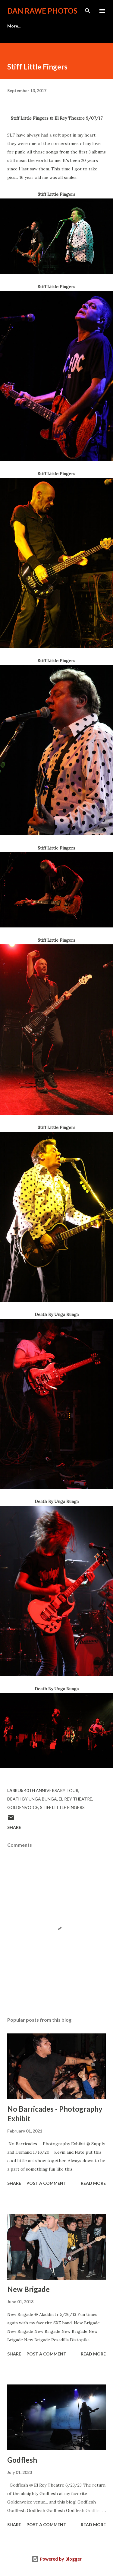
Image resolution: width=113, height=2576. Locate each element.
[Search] (87, 11)
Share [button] (14, 1827)
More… (14, 25)
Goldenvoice (22, 1807)
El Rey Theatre (75, 1798)
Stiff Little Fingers (62, 1807)
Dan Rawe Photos (42, 10)
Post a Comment (46, 2183)
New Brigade (28, 2289)
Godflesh (22, 2459)
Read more (93, 2183)
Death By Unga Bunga (32, 1798)
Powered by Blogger (57, 2559)
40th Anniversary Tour (51, 1790)
